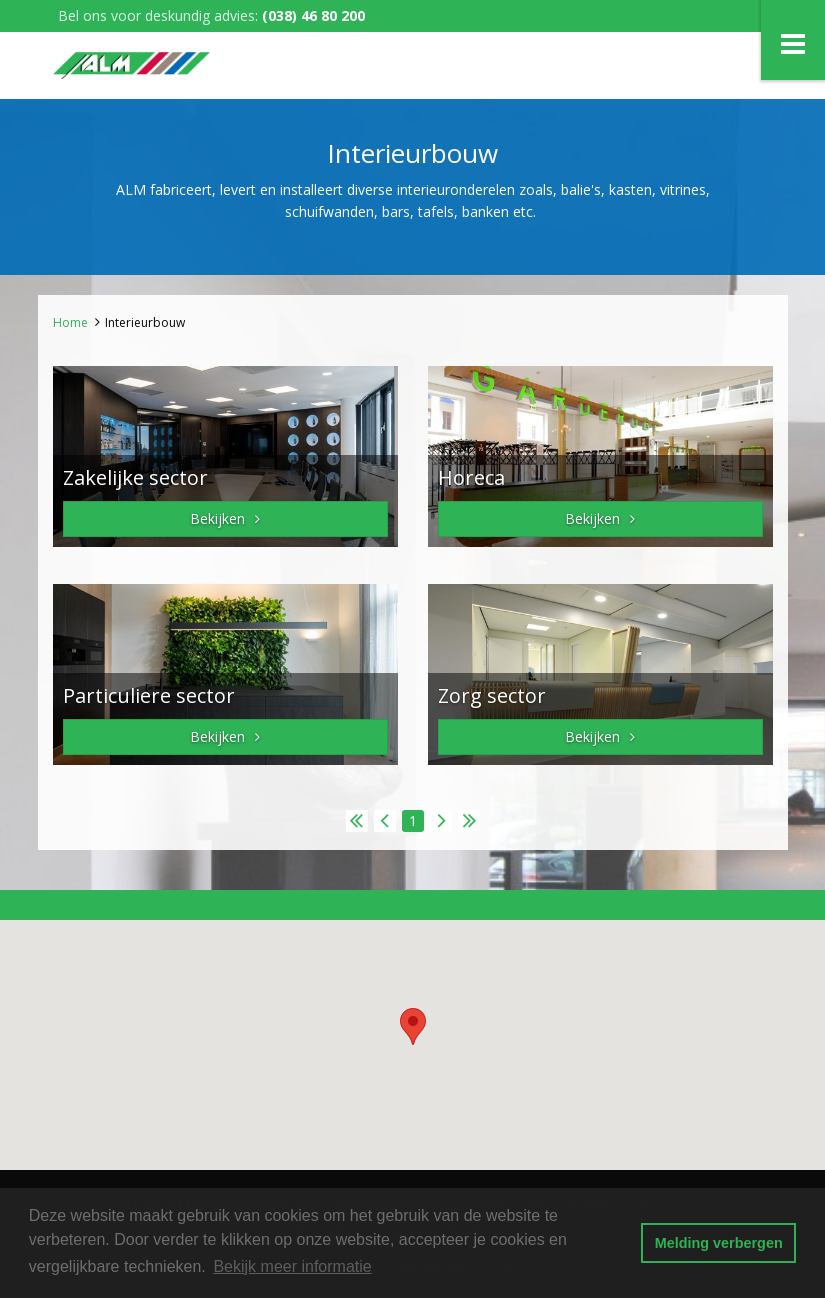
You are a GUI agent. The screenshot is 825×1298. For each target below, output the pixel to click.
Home (70, 322)
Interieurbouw (145, 322)
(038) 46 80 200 (313, 15)
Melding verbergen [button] (719, 1243)
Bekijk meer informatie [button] (292, 1266)
